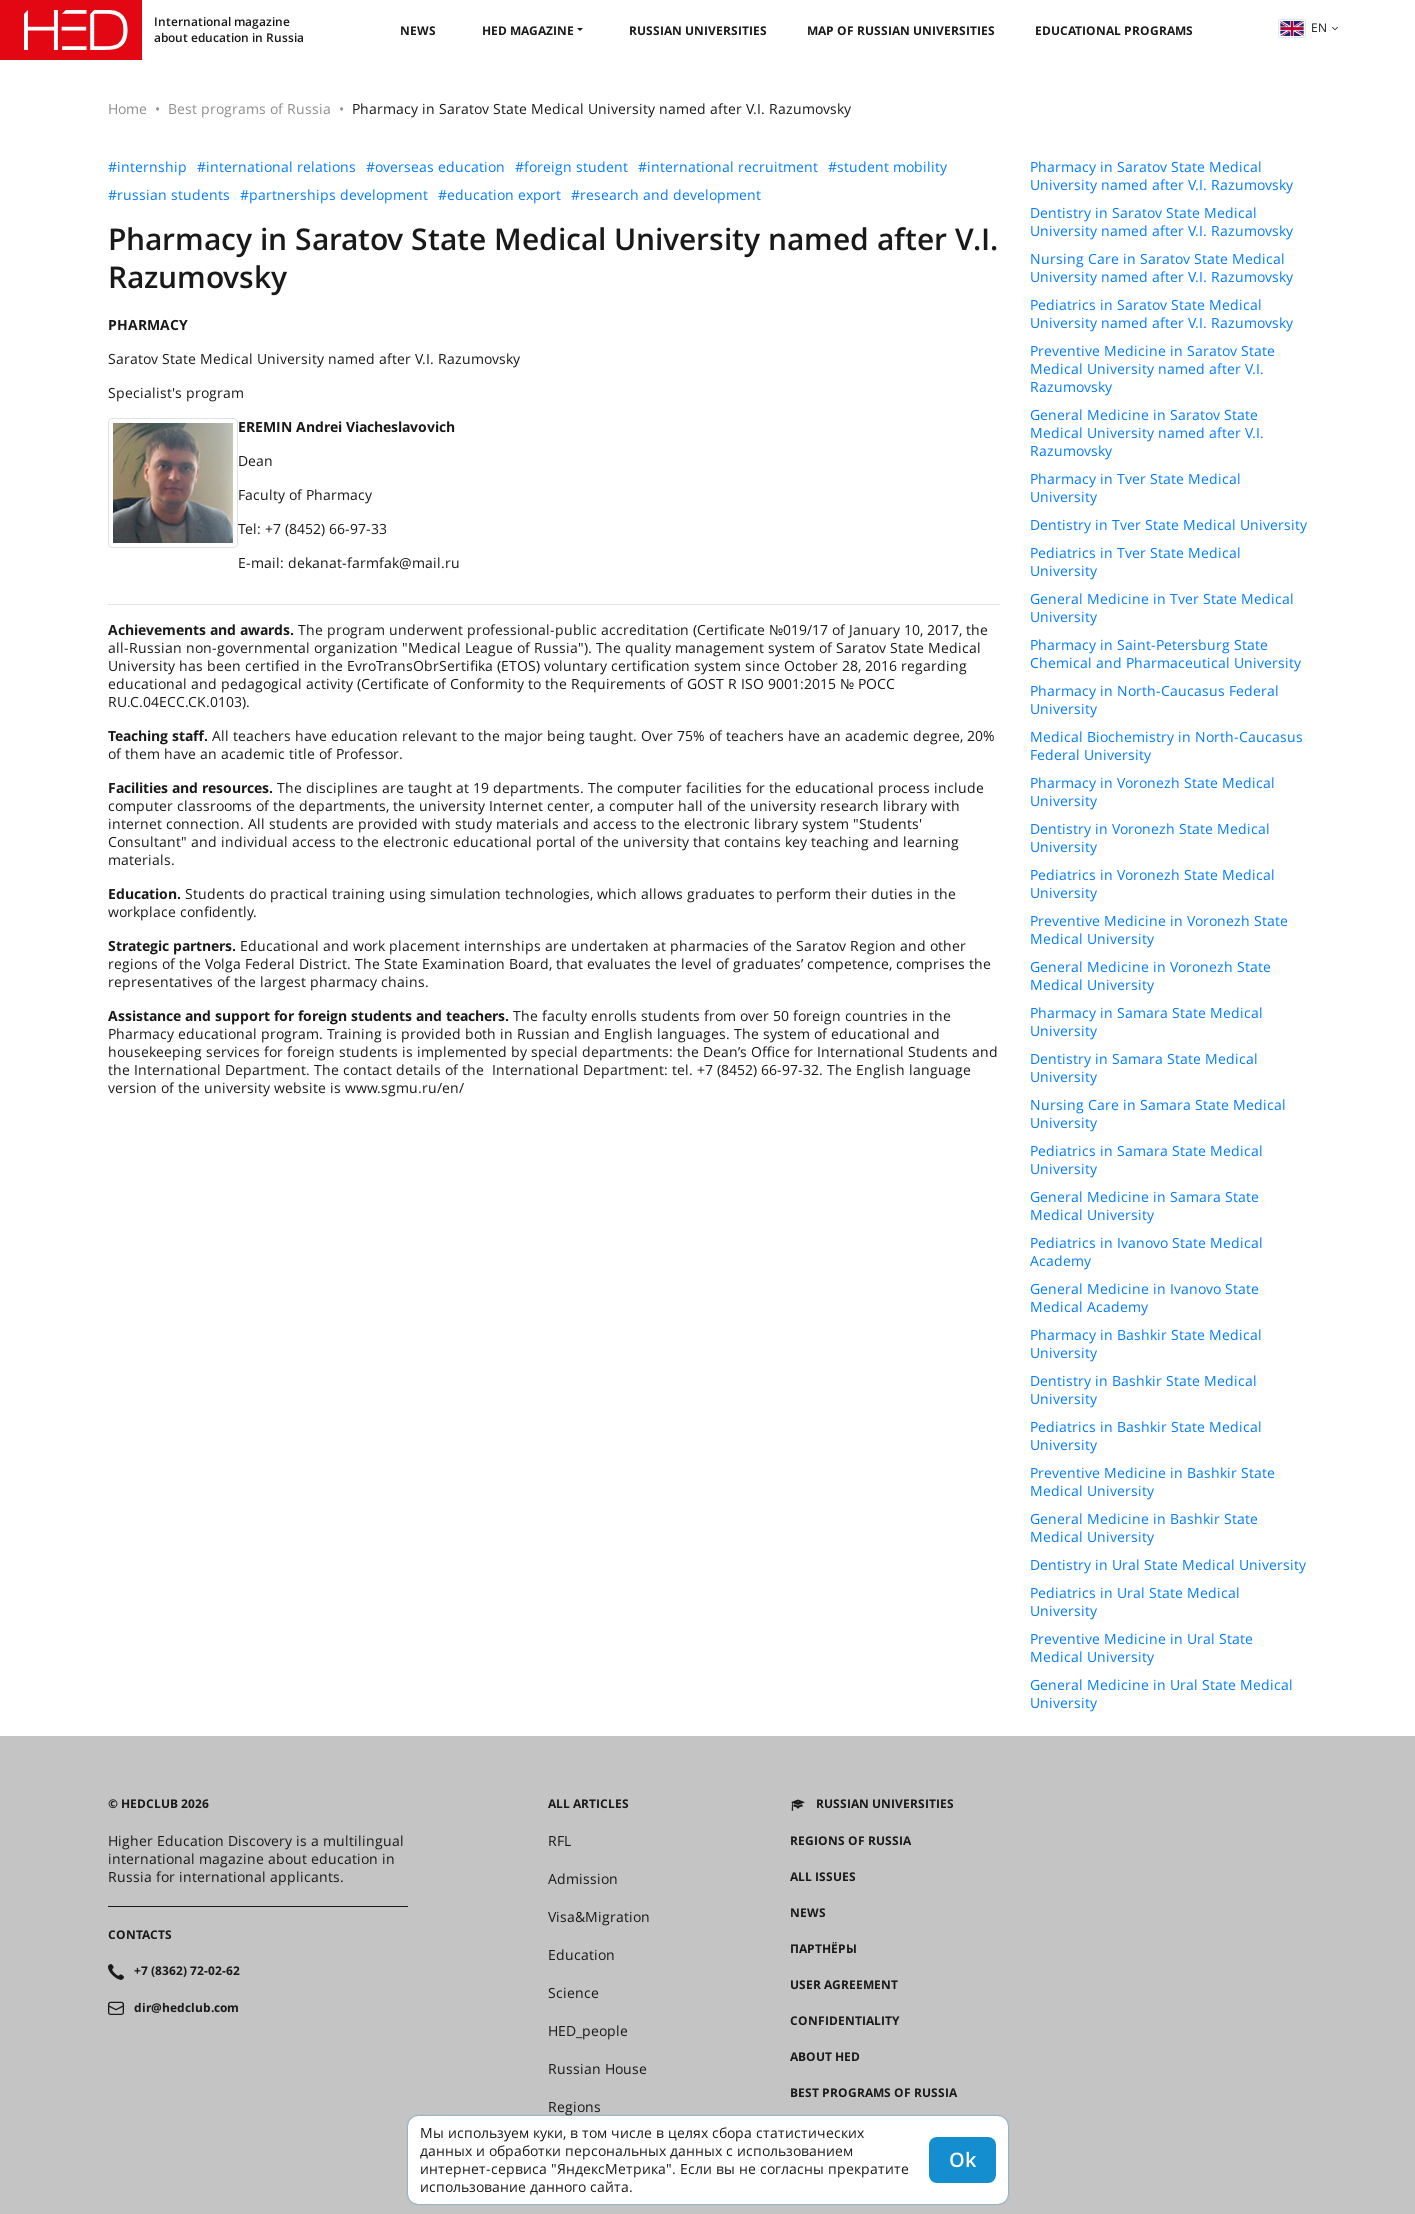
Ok (962, 2159)
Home (127, 108)
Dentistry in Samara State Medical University (1144, 1068)
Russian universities (698, 30)
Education (581, 1955)
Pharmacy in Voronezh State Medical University (1152, 792)
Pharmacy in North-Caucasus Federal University (1154, 700)
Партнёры (823, 1949)
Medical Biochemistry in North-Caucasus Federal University (1166, 746)
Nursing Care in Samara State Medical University (1158, 1114)
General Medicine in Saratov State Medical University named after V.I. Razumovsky (1147, 433)
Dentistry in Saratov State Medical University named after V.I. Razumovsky (1161, 222)
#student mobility (887, 167)
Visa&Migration (599, 1917)
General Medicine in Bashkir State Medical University (1144, 1528)
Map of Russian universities (901, 30)
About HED (825, 2057)
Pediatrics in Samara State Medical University (1146, 1160)
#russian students (169, 195)
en (1303, 27)
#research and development (666, 195)
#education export (499, 195)
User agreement (844, 1985)
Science (573, 1993)
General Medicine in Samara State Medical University (1144, 1206)
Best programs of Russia (249, 108)
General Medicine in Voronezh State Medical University (1150, 976)
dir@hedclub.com (186, 2008)
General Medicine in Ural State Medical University (1161, 1694)
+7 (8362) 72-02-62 (187, 1971)
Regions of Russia (850, 1841)
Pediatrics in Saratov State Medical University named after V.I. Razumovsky (1161, 314)
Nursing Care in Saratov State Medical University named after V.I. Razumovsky (1161, 268)
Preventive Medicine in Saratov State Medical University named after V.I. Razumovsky (1152, 369)
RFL (559, 1841)
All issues (823, 1877)
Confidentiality (844, 2021)
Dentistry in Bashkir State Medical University (1143, 1390)
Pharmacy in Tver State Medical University (1135, 488)
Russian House (597, 2069)
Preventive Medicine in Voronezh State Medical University (1159, 930)
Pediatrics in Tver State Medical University (1135, 562)
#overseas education (435, 167)
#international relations (276, 167)
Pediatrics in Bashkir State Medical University (1146, 1436)
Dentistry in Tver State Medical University (1168, 525)
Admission (583, 1879)
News (418, 30)
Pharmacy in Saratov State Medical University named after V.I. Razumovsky (1161, 176)
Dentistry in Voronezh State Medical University (1150, 838)
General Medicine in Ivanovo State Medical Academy (1144, 1298)
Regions (574, 2107)
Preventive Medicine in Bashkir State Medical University (1152, 1482)
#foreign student (571, 167)
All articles (588, 1804)
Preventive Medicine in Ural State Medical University (1141, 1648)
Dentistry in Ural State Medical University (1168, 1565)
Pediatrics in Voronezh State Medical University (1152, 884)
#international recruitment (728, 167)
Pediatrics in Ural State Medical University (1135, 1602)
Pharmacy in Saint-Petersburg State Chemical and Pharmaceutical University (1165, 654)
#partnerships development (334, 195)
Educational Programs (1114, 30)
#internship (147, 167)
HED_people (588, 2031)
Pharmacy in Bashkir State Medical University (1146, 1344)
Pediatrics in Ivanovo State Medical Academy (1146, 1252)
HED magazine (528, 30)
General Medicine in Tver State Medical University (1162, 608)
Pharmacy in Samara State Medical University (1146, 1022)
